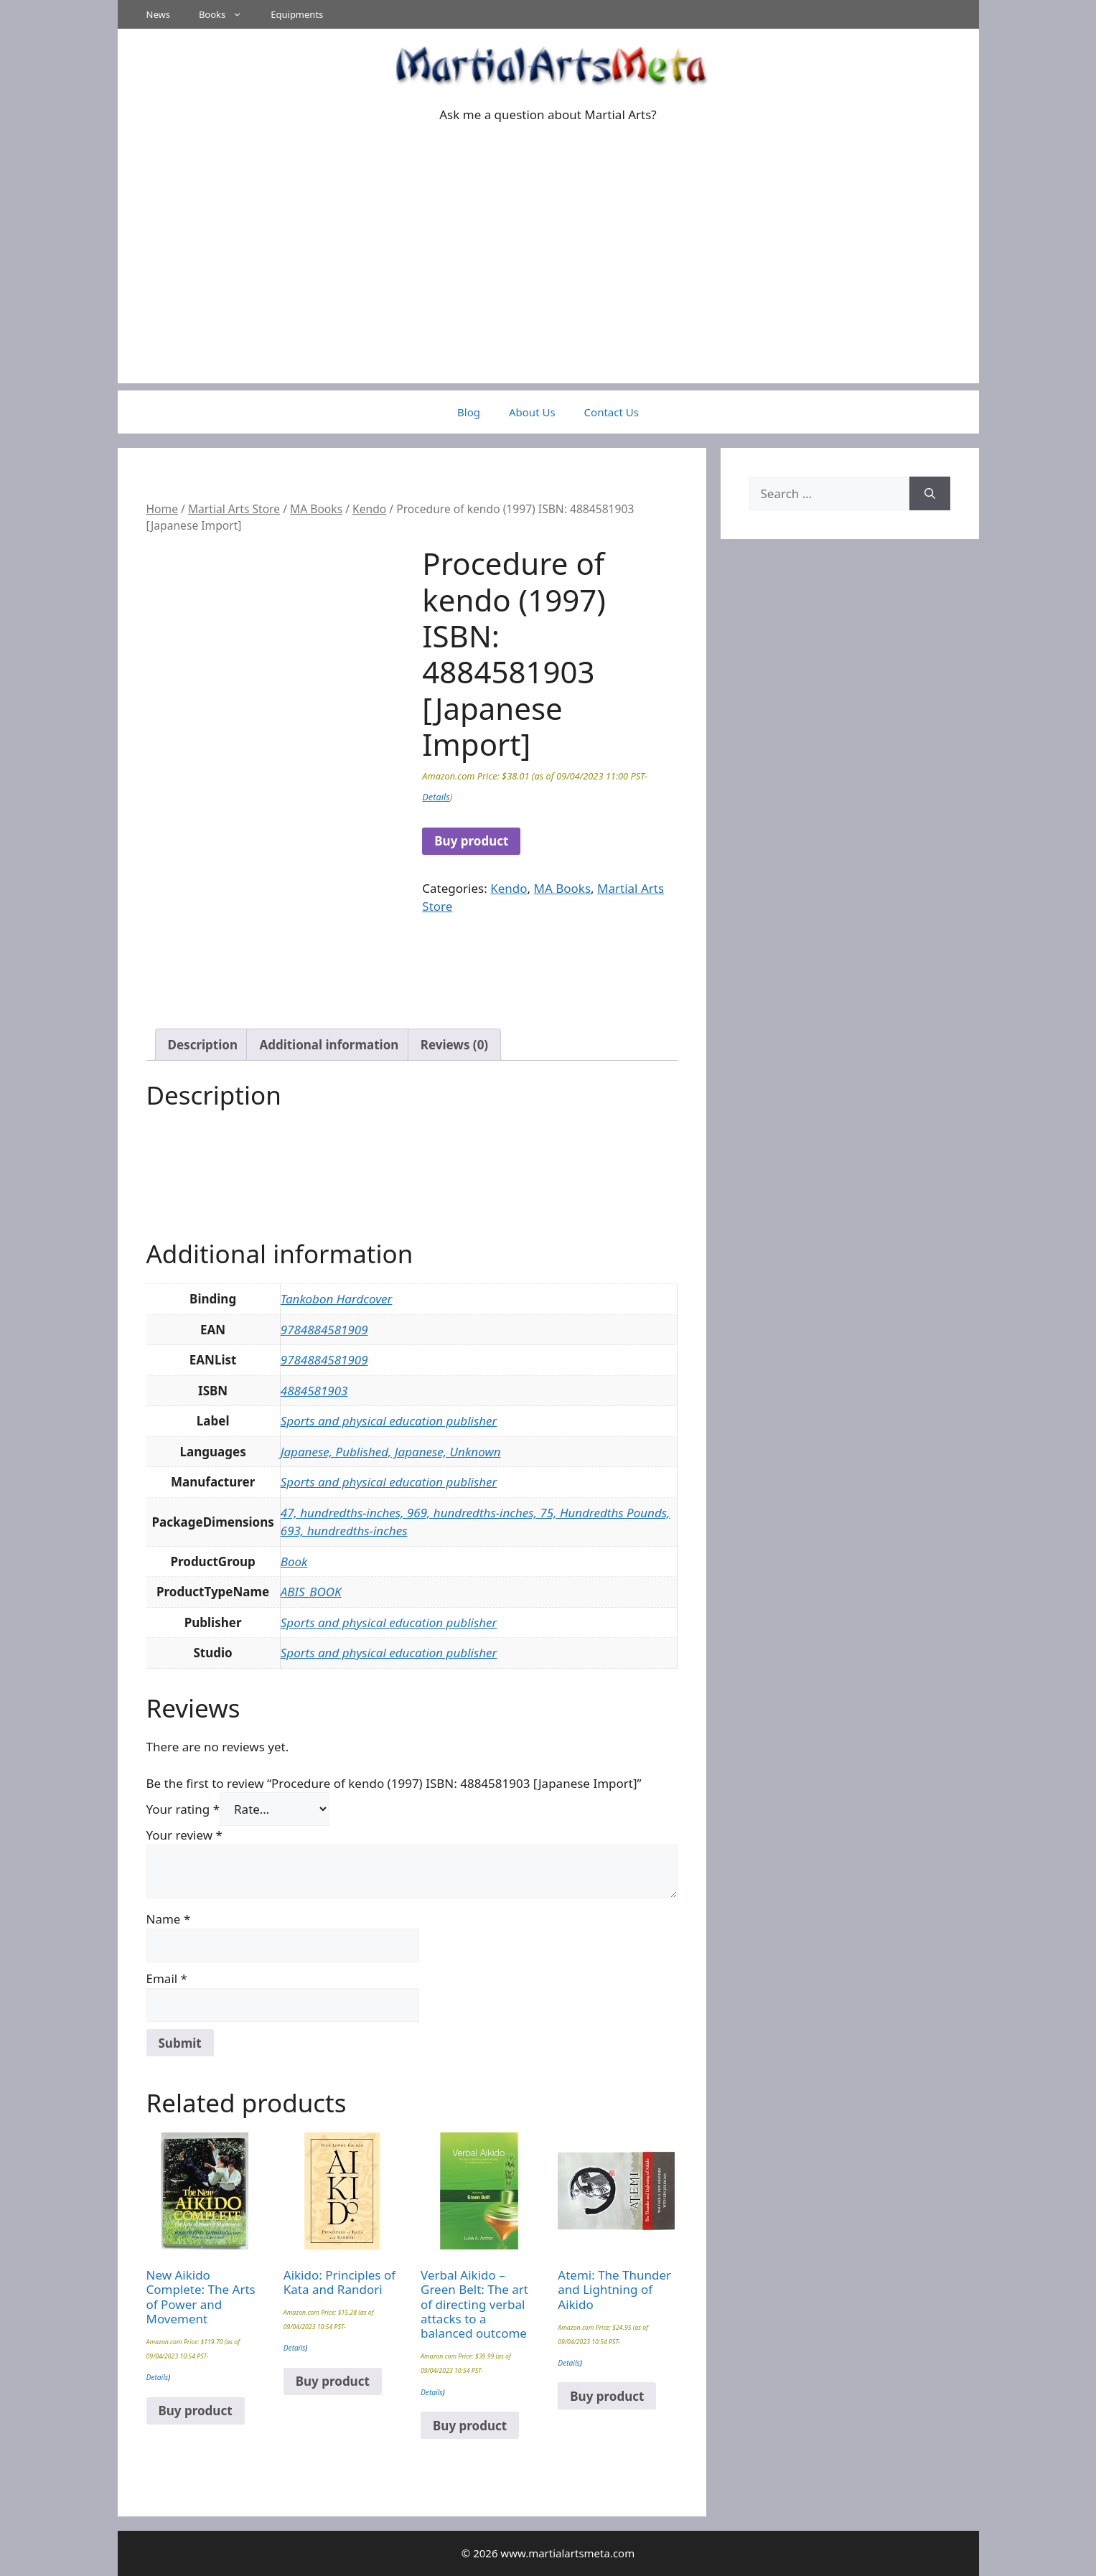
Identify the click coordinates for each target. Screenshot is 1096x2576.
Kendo (369, 509)
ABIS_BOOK (311, 1591)
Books (227, 14)
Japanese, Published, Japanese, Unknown (391, 1451)
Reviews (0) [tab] (454, 1044)
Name (168, 1919)
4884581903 (314, 1390)
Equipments (297, 14)
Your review (184, 1835)
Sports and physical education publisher (389, 1421)
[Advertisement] (548, 282)
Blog (468, 412)
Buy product (471, 841)
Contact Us (611, 412)
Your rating (183, 1809)
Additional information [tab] (328, 1044)
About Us (532, 412)
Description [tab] (203, 1044)
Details (435, 796)
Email (166, 1978)
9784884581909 (324, 1329)
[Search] (929, 494)
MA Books (316, 509)
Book (294, 1561)
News (158, 14)
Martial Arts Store (234, 509)
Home (162, 509)
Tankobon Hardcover (337, 1299)
